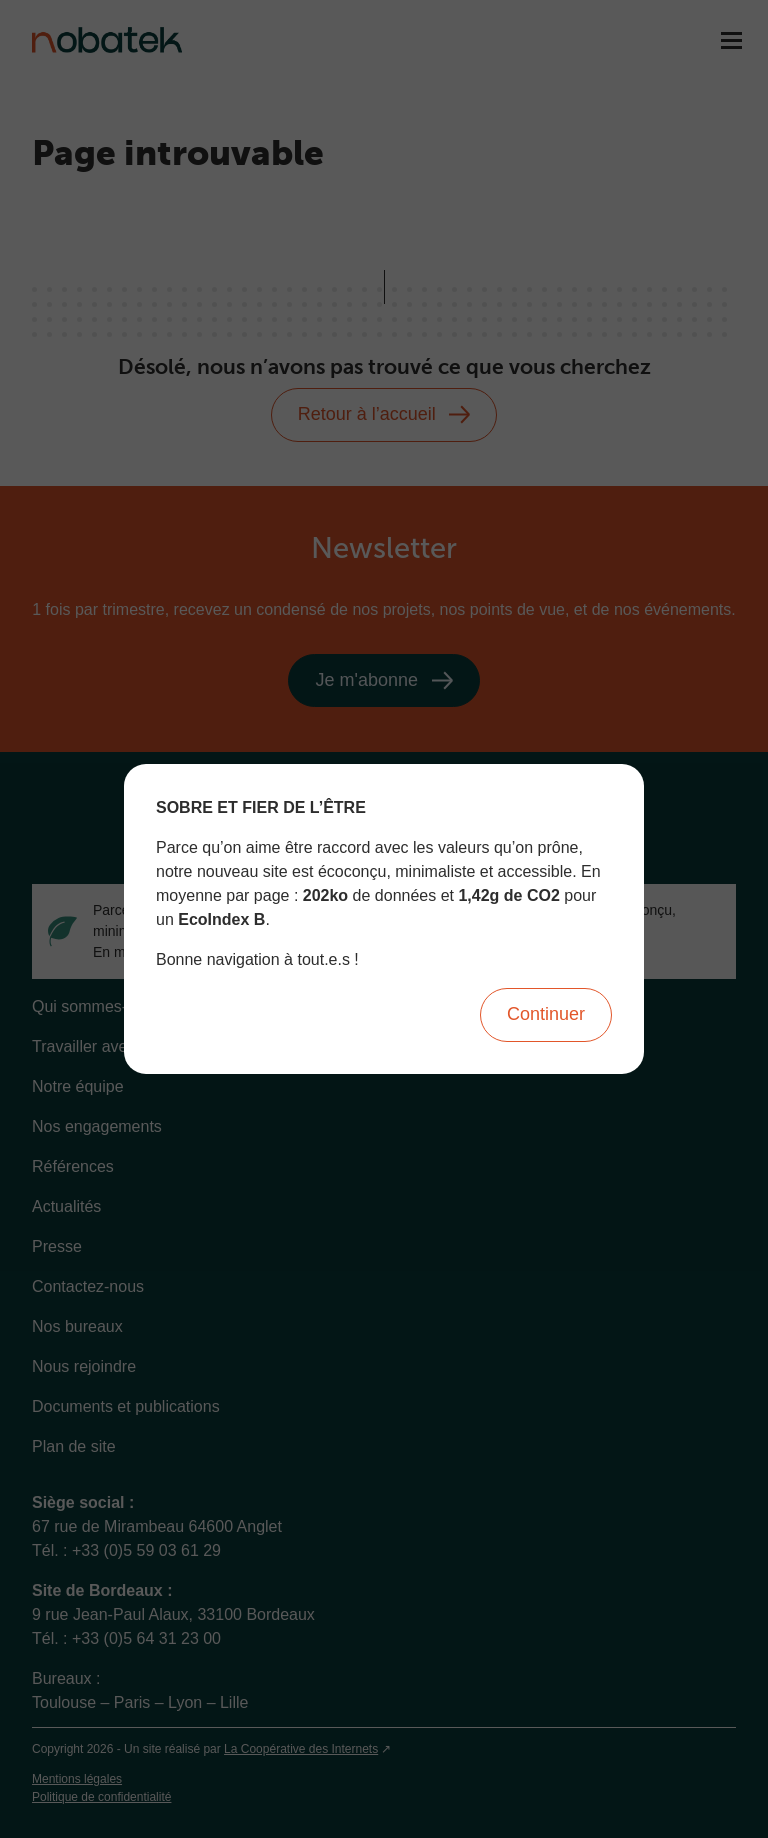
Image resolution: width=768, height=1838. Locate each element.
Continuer (546, 1014)
